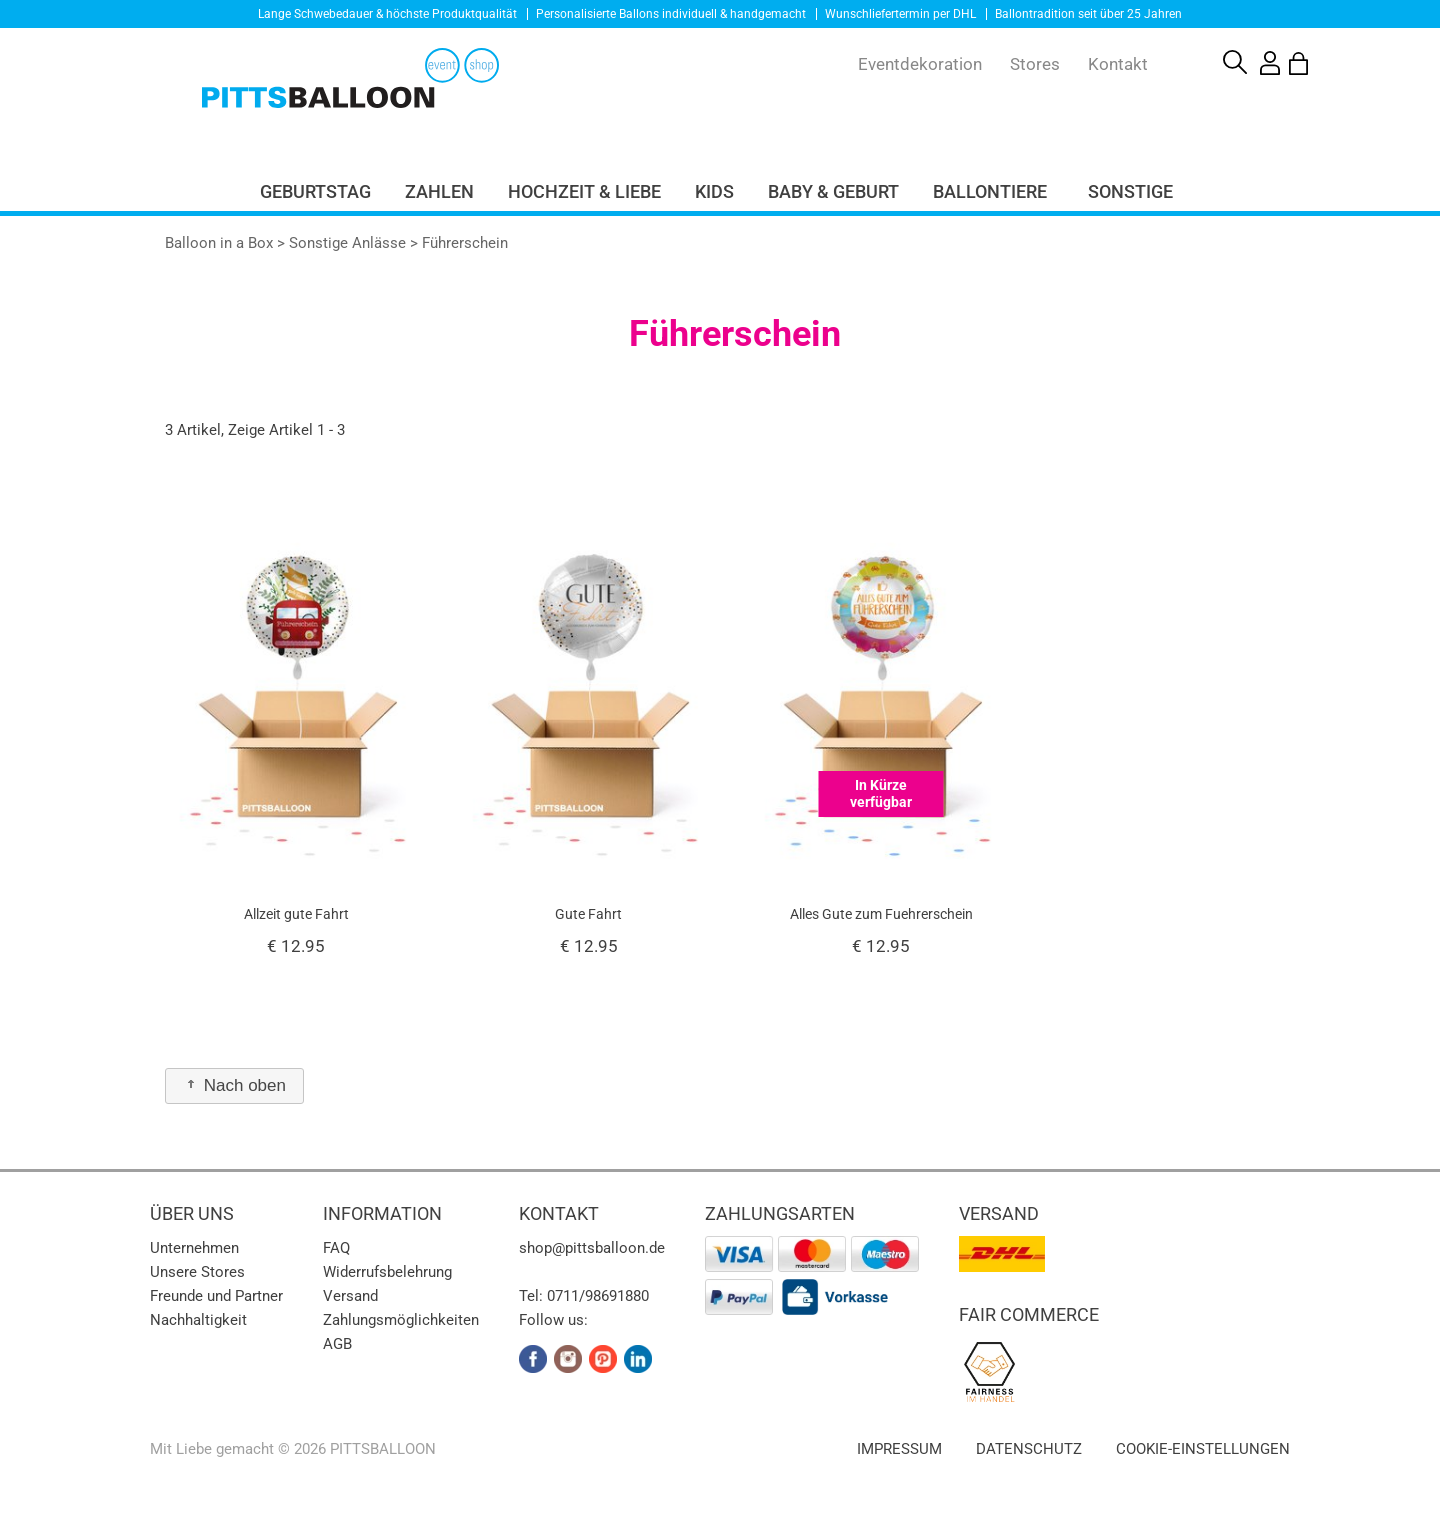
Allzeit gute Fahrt (296, 914)
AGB (337, 1344)
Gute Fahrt (588, 914)
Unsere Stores (197, 1272)
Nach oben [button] (234, 1085)
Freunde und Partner (216, 1296)
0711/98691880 (598, 1296)
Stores (1035, 64)
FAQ (336, 1248)
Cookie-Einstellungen (1203, 1449)
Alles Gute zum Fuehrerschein (881, 914)
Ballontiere (990, 191)
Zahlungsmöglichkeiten (401, 1320)
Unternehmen (194, 1248)
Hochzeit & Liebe (584, 191)
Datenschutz (1029, 1449)
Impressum (899, 1449)
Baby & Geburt (833, 191)
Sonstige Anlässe (347, 243)
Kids (714, 191)
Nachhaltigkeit (198, 1320)
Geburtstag (315, 191)
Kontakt (1118, 64)
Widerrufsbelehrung (387, 1272)
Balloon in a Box (219, 243)
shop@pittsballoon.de (592, 1248)
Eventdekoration (920, 64)
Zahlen (439, 191)
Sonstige (1130, 191)
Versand (350, 1296)
